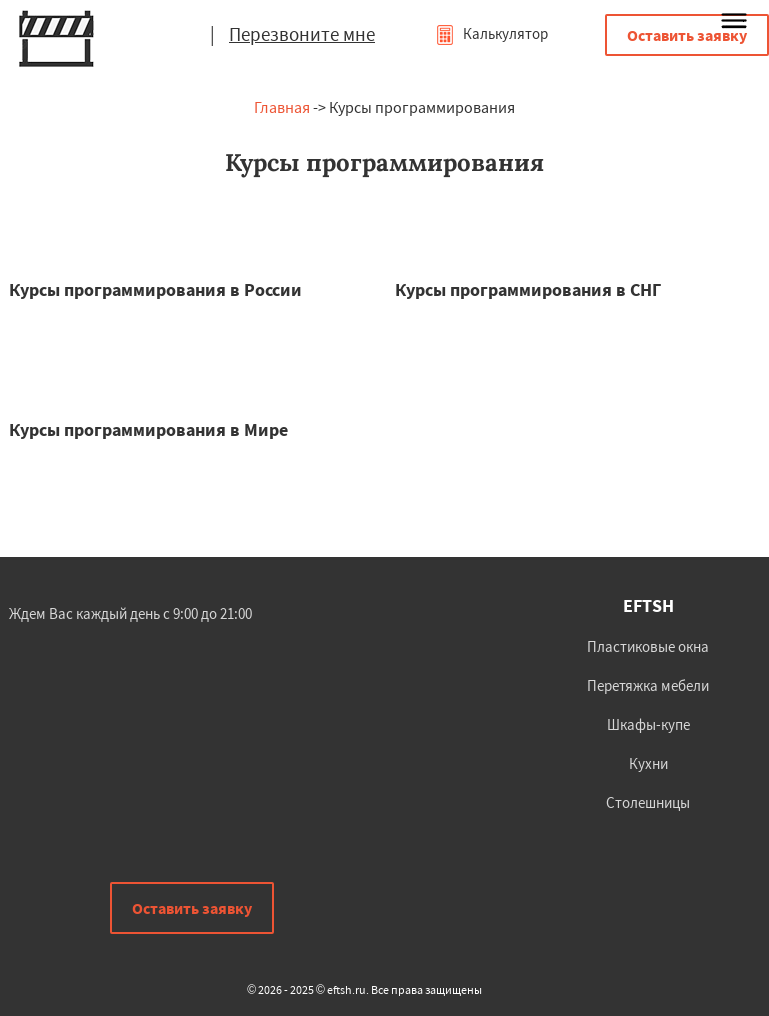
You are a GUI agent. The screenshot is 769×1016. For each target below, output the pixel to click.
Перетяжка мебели (648, 685)
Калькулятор (491, 33)
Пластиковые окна (648, 646)
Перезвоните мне (302, 34)
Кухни (648, 763)
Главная (282, 107)
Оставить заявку (687, 35)
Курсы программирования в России (155, 289)
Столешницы (648, 802)
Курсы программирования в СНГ (528, 289)
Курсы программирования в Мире (148, 429)
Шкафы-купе (648, 724)
